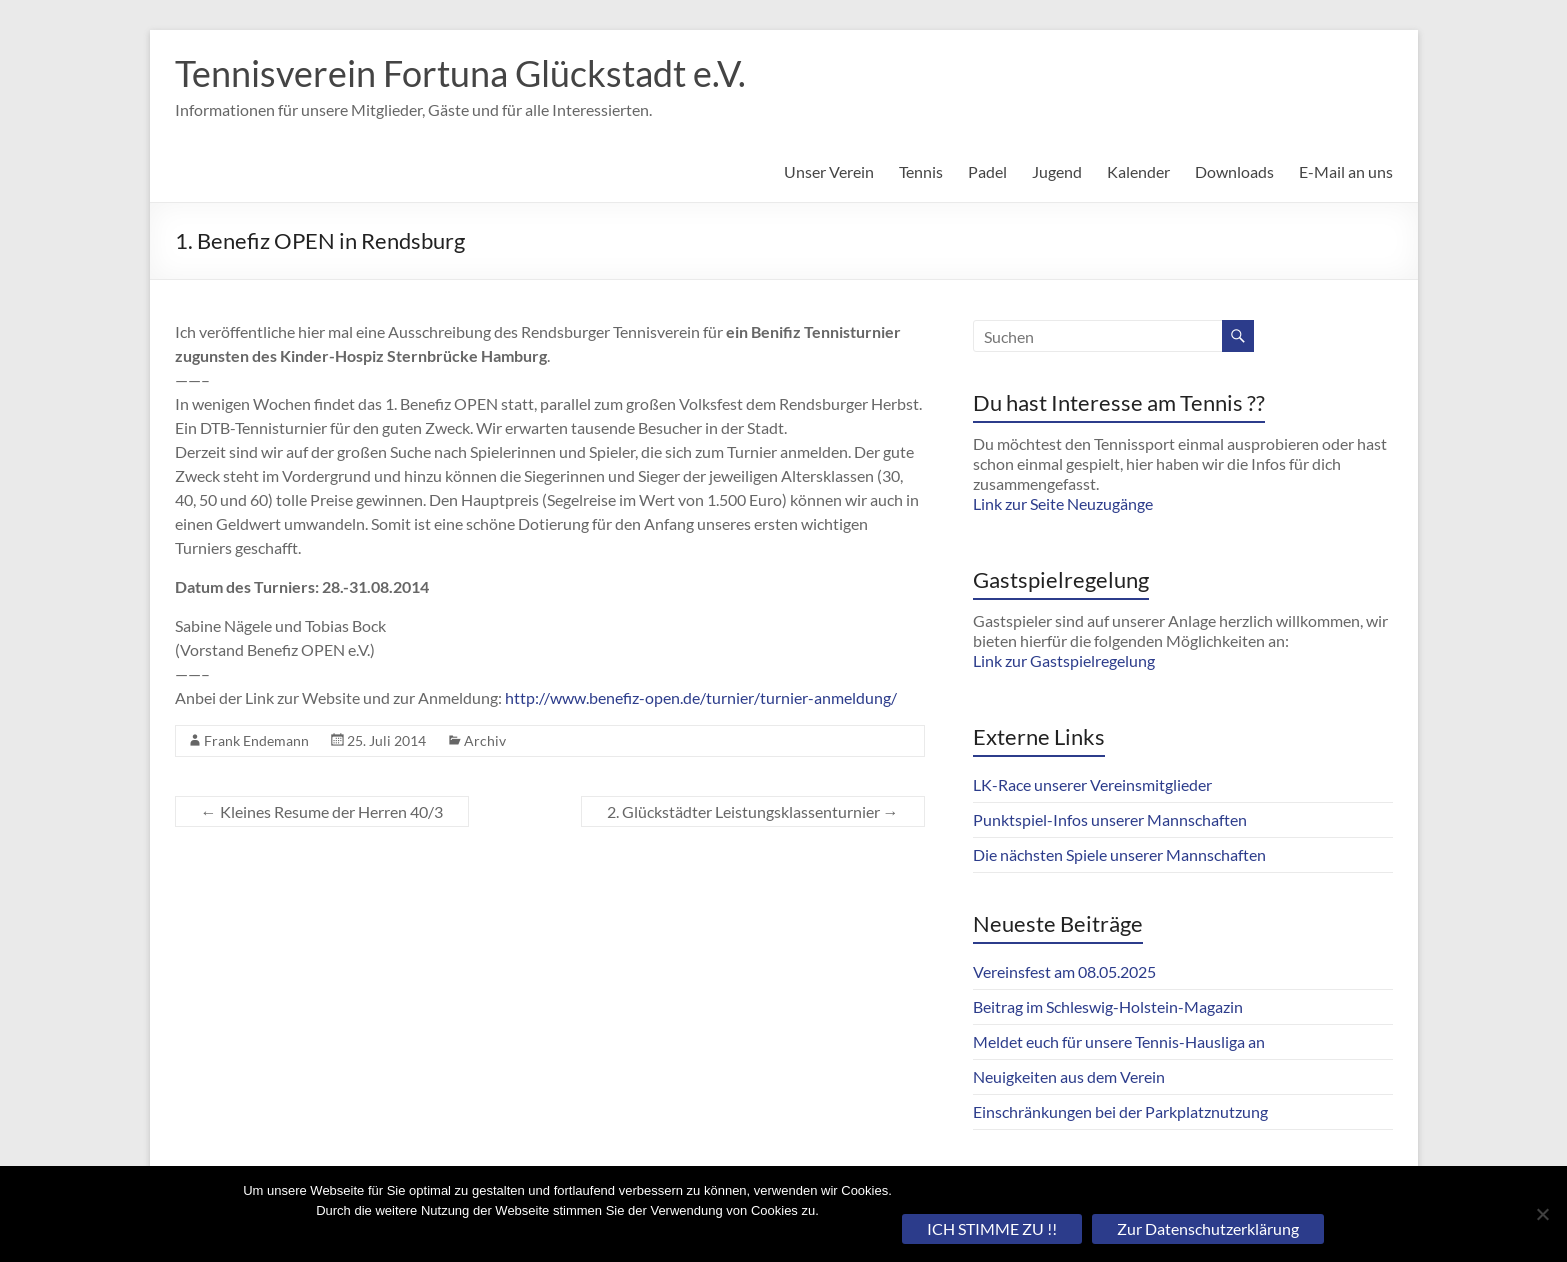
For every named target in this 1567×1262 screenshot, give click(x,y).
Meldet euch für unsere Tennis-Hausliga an (1119, 1041)
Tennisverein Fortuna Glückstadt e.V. (460, 73)
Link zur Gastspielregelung (1064, 660)
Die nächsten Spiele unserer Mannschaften (1119, 854)
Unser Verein (829, 171)
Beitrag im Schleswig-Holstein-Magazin (1108, 1006)
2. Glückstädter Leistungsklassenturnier (753, 811)
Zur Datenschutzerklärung (1208, 1228)
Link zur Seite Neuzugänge (1063, 503)
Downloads (1234, 171)
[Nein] (1542, 1214)
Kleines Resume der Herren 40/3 (322, 811)
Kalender (1138, 171)
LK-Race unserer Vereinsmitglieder (1092, 784)
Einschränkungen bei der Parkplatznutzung (1120, 1111)
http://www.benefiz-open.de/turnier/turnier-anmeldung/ (701, 697)
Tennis (921, 171)
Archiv (485, 740)
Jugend (1057, 171)
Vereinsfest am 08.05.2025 (1064, 971)
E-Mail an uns (1346, 171)
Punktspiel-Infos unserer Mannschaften (1110, 819)
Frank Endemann (256, 740)
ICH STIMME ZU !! (992, 1228)
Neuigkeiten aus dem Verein (1069, 1076)
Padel (987, 171)
